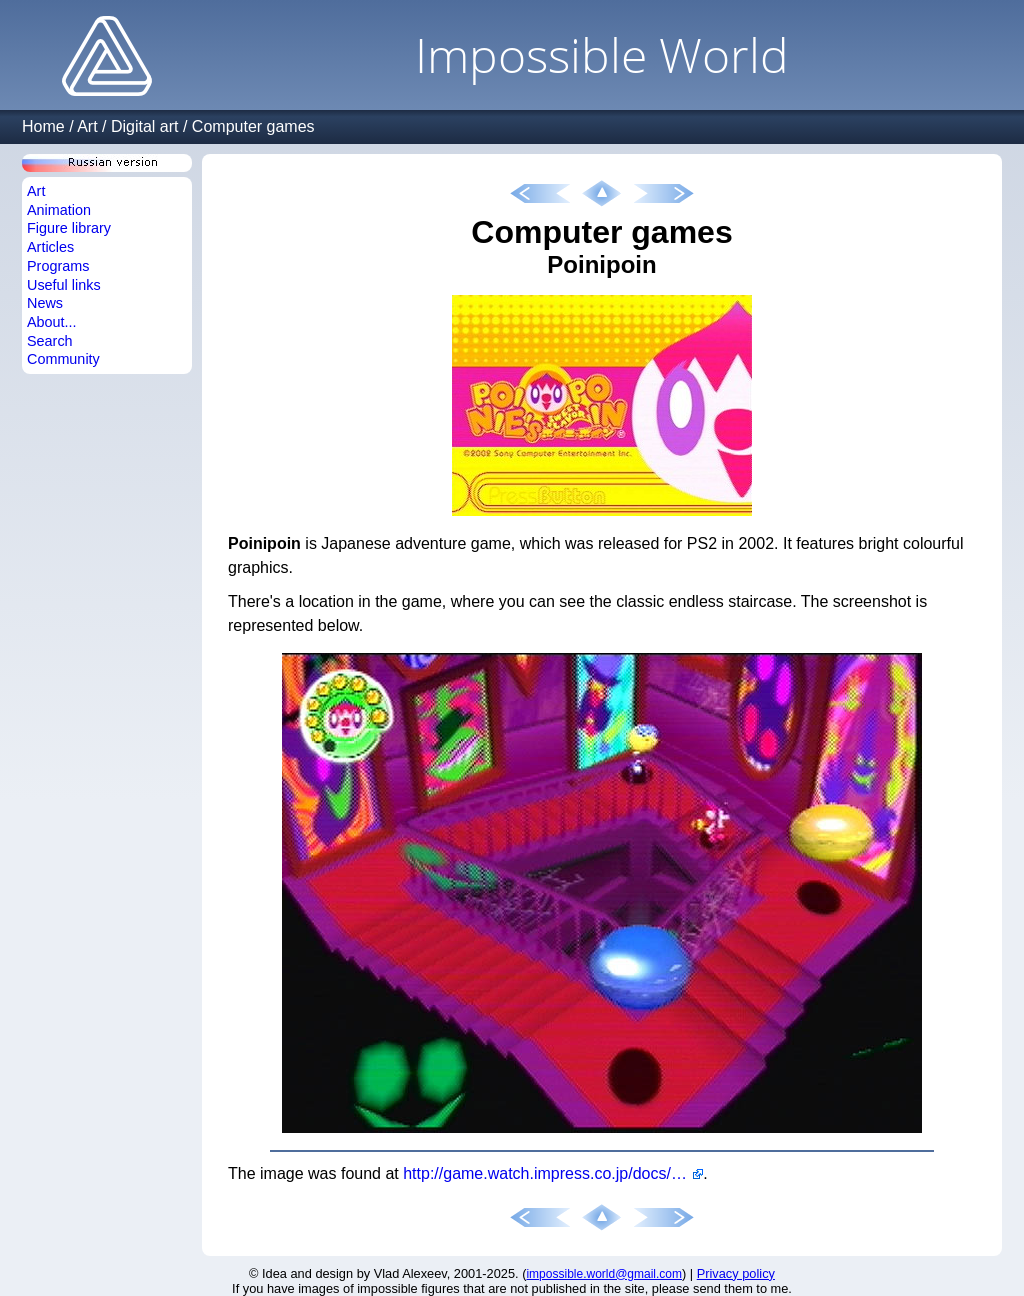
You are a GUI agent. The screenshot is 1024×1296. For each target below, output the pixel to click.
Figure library (69, 228)
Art (87, 126)
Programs (58, 266)
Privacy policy (736, 1273)
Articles (50, 247)
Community (63, 359)
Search (50, 341)
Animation (59, 210)
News (45, 303)
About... (52, 322)
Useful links (64, 285)
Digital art (145, 126)
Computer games (253, 126)
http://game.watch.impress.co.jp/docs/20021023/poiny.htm (553, 1173)
